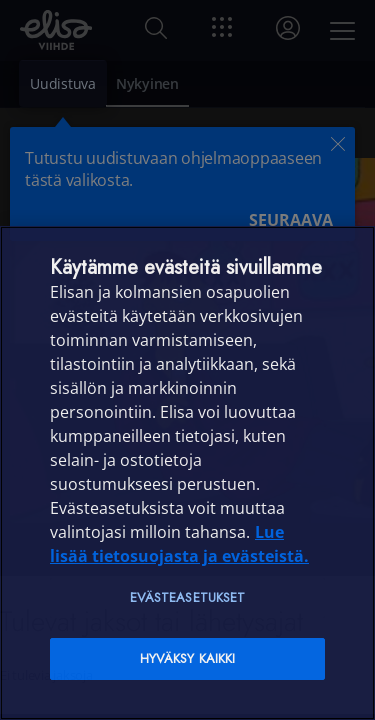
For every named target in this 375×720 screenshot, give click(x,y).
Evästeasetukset (188, 597)
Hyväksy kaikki (188, 658)
